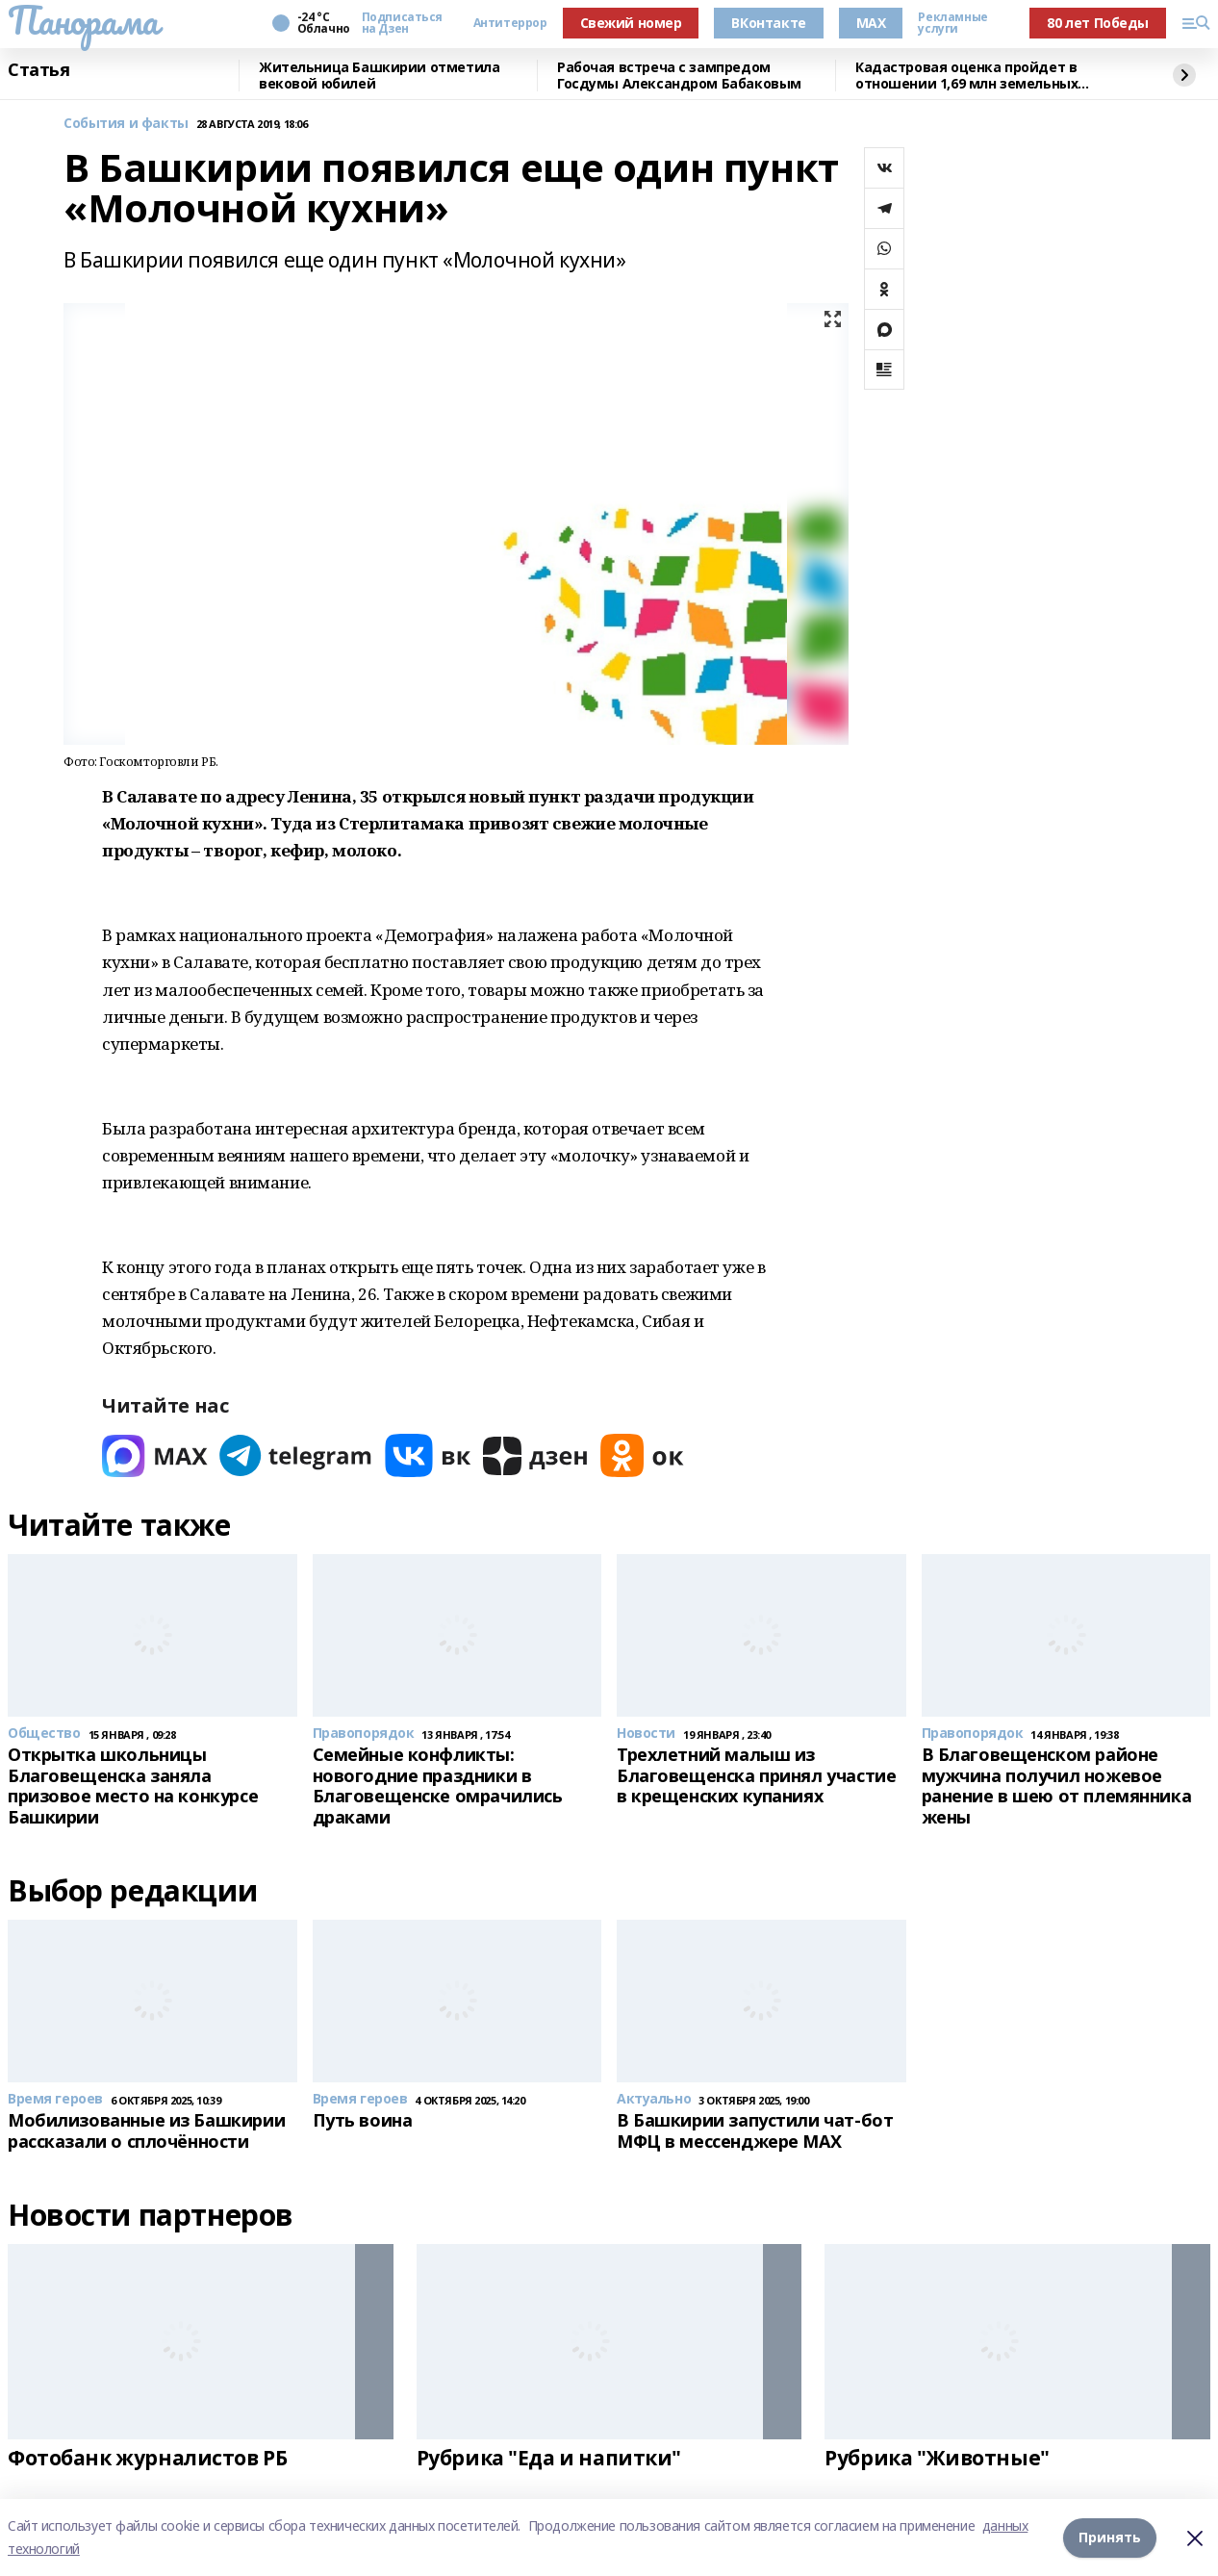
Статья (38, 70)
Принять (1109, 2537)
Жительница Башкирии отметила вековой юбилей (379, 75)
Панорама (83, 20)
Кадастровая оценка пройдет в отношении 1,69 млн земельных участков (966, 75)
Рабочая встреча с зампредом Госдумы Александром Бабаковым (679, 75)
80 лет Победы (1098, 22)
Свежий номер (631, 22)
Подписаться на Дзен (402, 23)
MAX (871, 22)
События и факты (126, 123)
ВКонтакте (768, 22)
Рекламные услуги (952, 23)
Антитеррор (510, 23)
